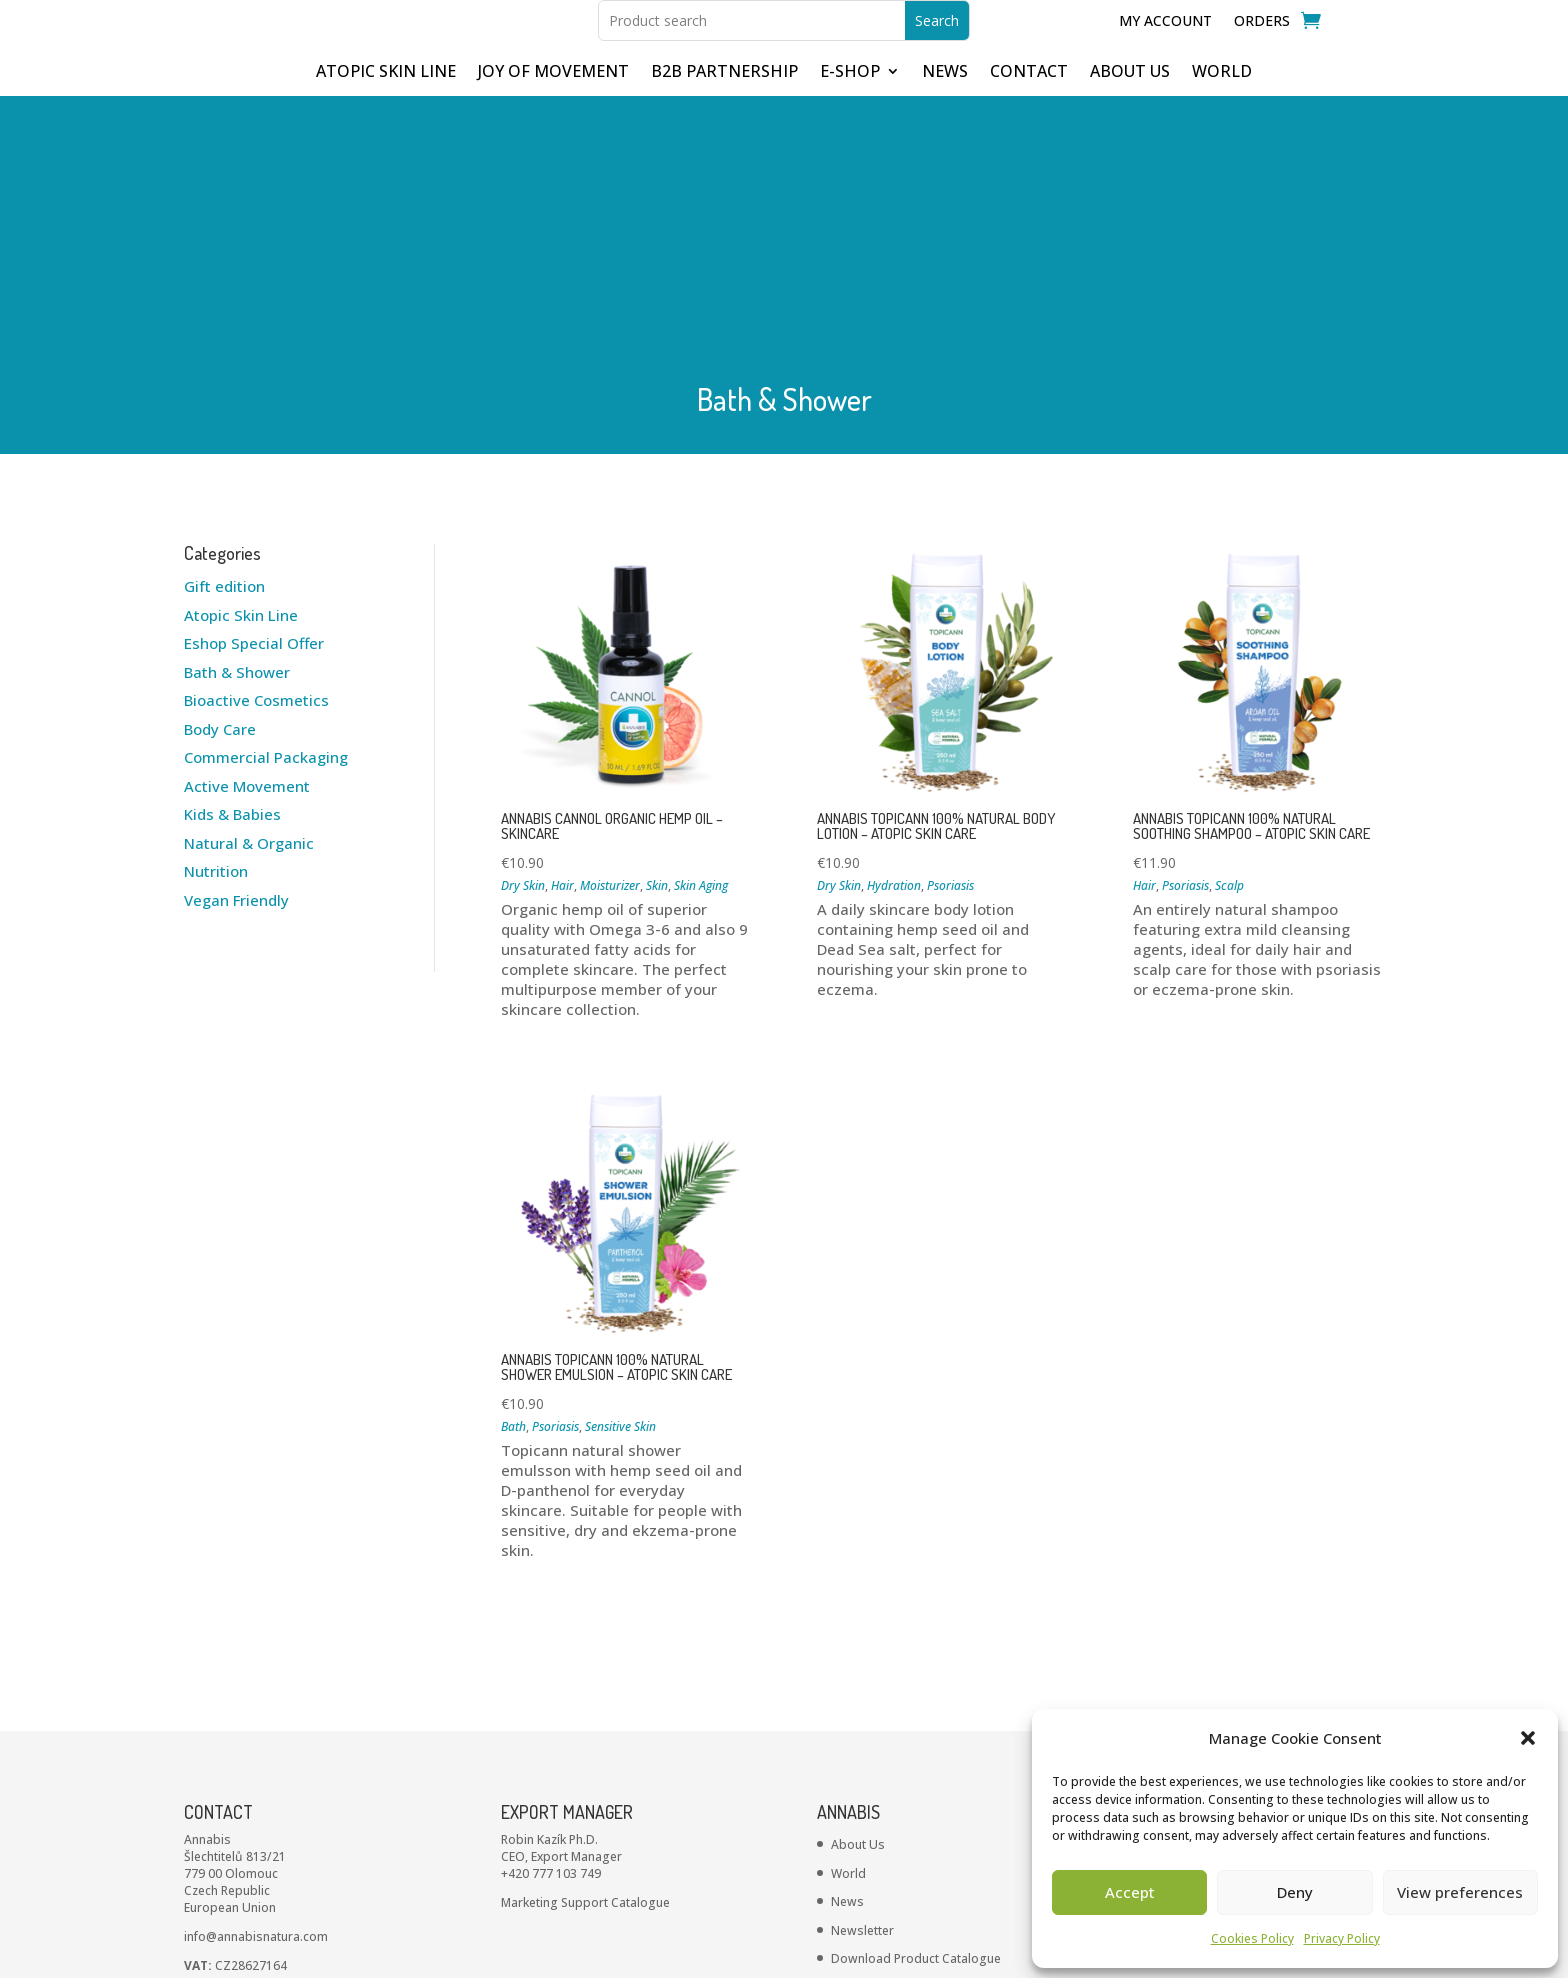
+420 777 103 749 (551, 1688)
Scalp (1229, 700)
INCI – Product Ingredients (906, 1801)
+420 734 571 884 (551, 1845)
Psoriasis (950, 700)
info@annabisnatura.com (256, 1751)
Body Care (220, 544)
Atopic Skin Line (241, 430)
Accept (1130, 1892)
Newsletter (862, 1744)
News (847, 1716)
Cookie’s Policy (1190, 1687)
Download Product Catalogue (916, 1773)
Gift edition (224, 401)
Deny (1295, 1892)
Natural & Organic (249, 658)
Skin (657, 700)
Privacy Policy (1342, 1938)
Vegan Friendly (236, 715)
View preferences (1460, 1892)
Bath (513, 1241)
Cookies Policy (1252, 1938)
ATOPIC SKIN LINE (386, 131)
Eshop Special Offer (254, 458)
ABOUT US (1130, 131)
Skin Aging (701, 700)
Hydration (894, 700)
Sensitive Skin (620, 1241)
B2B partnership (724, 131)
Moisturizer (610, 700)
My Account (1165, 51)
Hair (562, 700)
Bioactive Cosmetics (256, 515)
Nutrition (216, 686)
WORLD (1222, 131)
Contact (1170, 1659)
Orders (1262, 51)
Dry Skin (523, 700)
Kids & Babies (232, 629)
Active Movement (247, 601)
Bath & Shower (237, 487)
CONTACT (1029, 131)
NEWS (945, 131)
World (848, 1687)
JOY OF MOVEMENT (553, 131)
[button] (1528, 1738)
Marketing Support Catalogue (585, 1717)
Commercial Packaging (266, 572)
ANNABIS (287, 1948)
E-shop (850, 131)
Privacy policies (352, 1948)
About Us (858, 1659)
